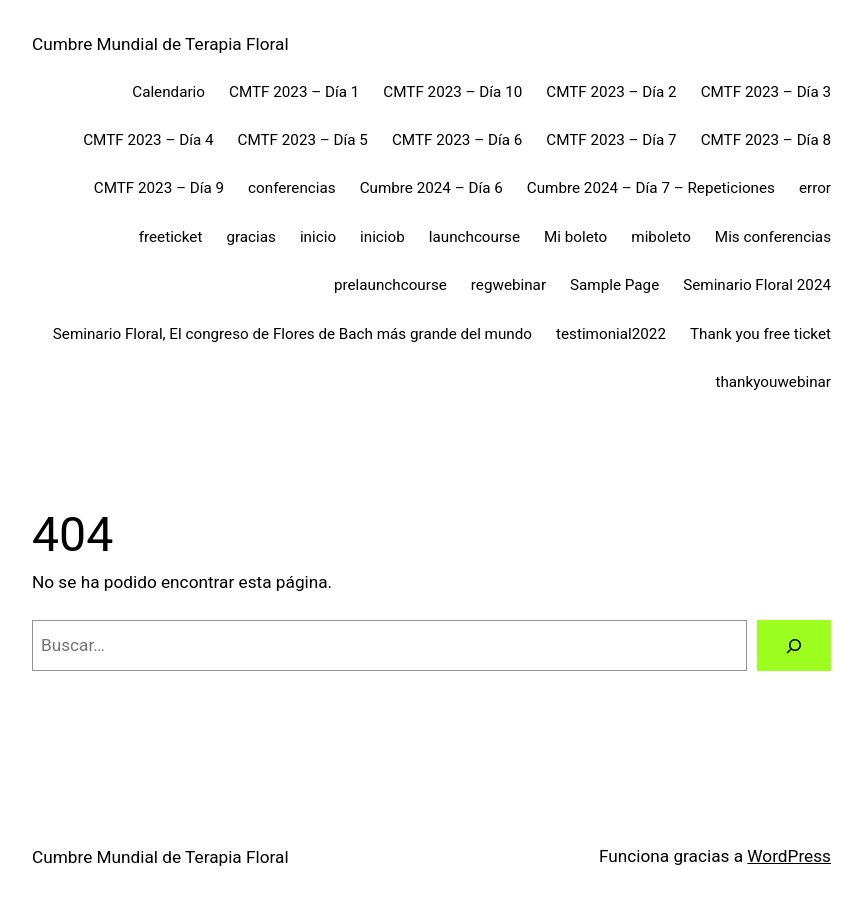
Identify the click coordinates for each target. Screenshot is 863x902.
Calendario (168, 92)
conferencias (292, 188)
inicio (318, 237)
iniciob (382, 237)
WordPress (789, 856)
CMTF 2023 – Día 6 (457, 140)
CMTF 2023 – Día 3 (766, 92)
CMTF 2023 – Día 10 (452, 92)
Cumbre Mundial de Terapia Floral (160, 44)
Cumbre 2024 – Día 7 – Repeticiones (651, 188)
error (815, 188)
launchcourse (474, 237)
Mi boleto (575, 237)
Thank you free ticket (760, 334)
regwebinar (508, 285)
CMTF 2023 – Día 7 (611, 140)
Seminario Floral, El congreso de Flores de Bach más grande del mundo (292, 334)
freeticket (171, 237)
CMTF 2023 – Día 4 (148, 140)
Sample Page (614, 285)
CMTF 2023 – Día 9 (159, 188)
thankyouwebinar (773, 382)
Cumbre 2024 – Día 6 (431, 188)
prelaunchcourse (390, 285)
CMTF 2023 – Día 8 (766, 140)
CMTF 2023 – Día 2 (611, 92)
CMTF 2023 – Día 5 (303, 140)
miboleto (661, 237)
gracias (250, 237)
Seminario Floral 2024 (757, 285)
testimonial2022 (611, 334)
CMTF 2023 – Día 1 (294, 92)
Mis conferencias (773, 237)
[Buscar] (794, 645)
